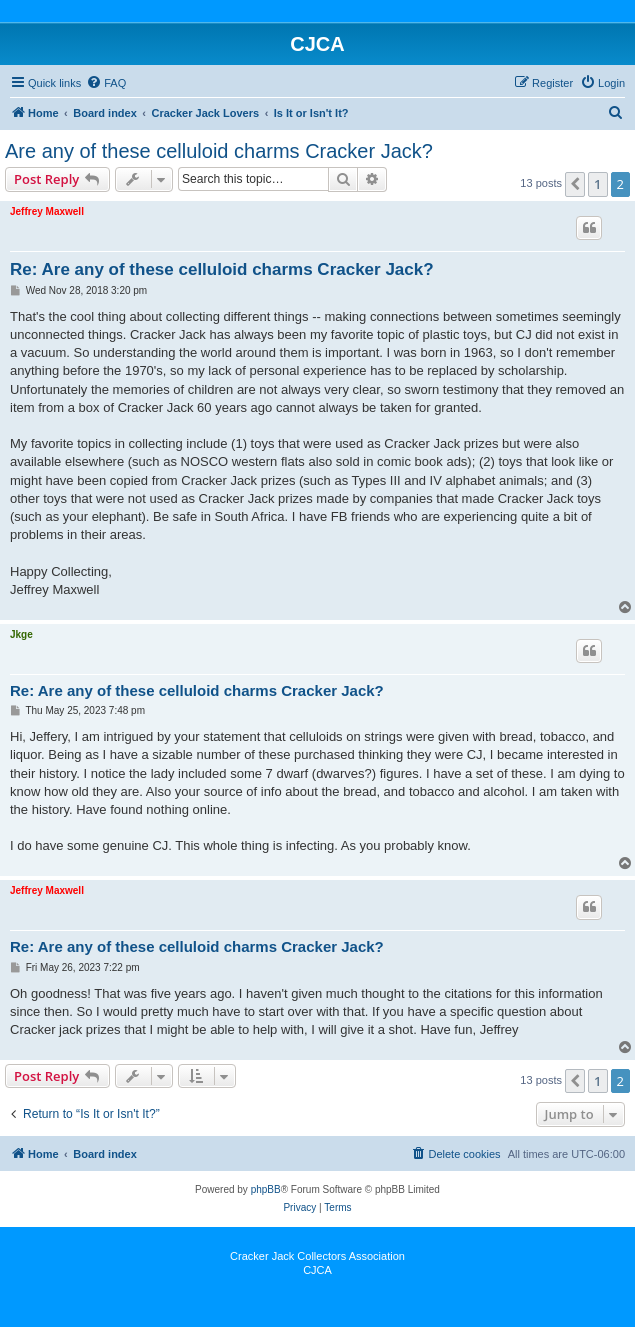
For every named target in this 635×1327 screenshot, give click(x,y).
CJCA (317, 1270)
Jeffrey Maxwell (47, 211)
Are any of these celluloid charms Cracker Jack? (219, 151)
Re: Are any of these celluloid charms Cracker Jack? (222, 269)
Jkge (21, 634)
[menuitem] (106, 83)
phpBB (266, 1189)
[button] (575, 184)
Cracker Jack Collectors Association (317, 1256)
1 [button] (597, 184)
